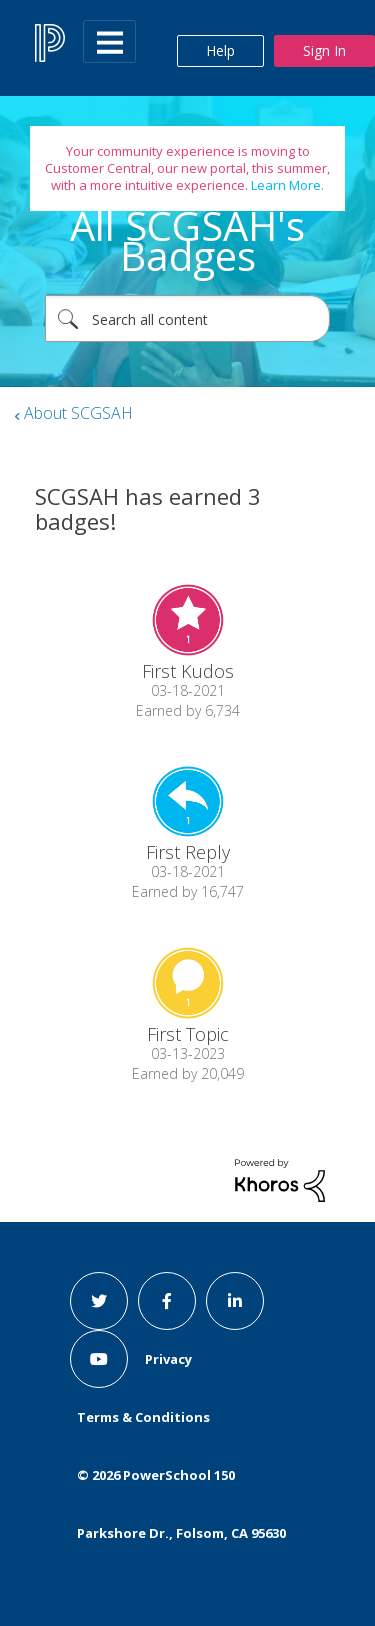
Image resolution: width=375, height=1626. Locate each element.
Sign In (324, 50)
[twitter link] (99, 1301)
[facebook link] (167, 1301)
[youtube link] (99, 1359)
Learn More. (286, 185)
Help (220, 50)
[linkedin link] (235, 1301)
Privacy (168, 1359)
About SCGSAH (78, 413)
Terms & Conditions (143, 1417)
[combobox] (187, 318)
